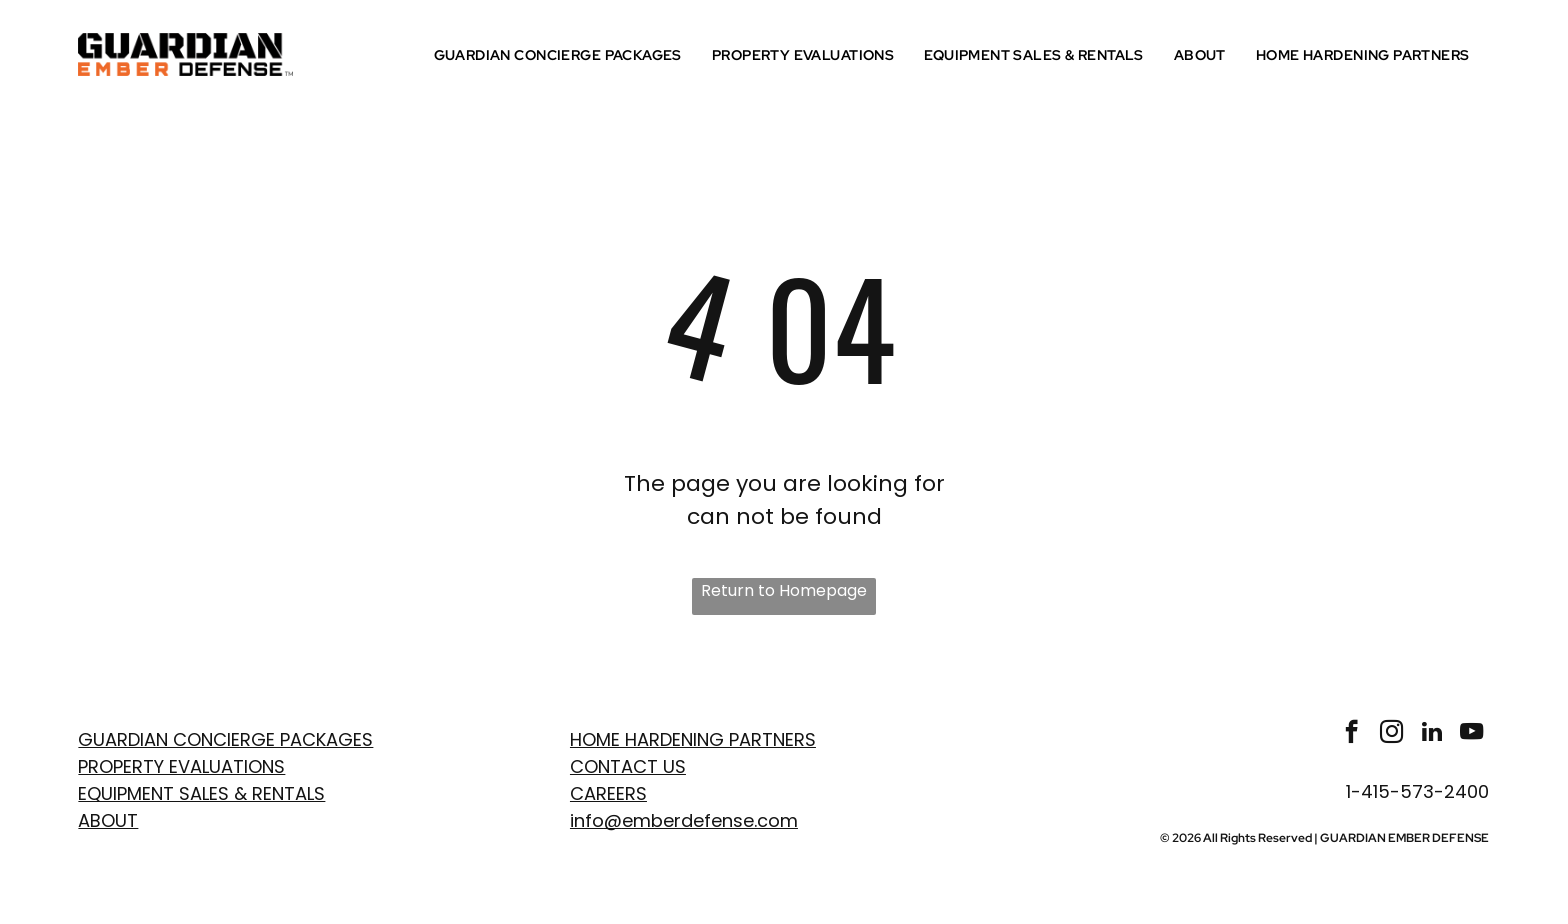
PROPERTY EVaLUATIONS (181, 766)
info (587, 820)
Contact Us (628, 766)
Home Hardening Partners (693, 739)
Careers (608, 793)
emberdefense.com (710, 820)
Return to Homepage (784, 590)
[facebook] (1351, 734)
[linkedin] (1431, 734)
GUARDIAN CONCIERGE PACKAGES (225, 739)
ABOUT (108, 820)
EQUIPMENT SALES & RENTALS (201, 793)
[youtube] (1471, 734)
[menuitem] (563, 55)
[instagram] (1391, 734)
